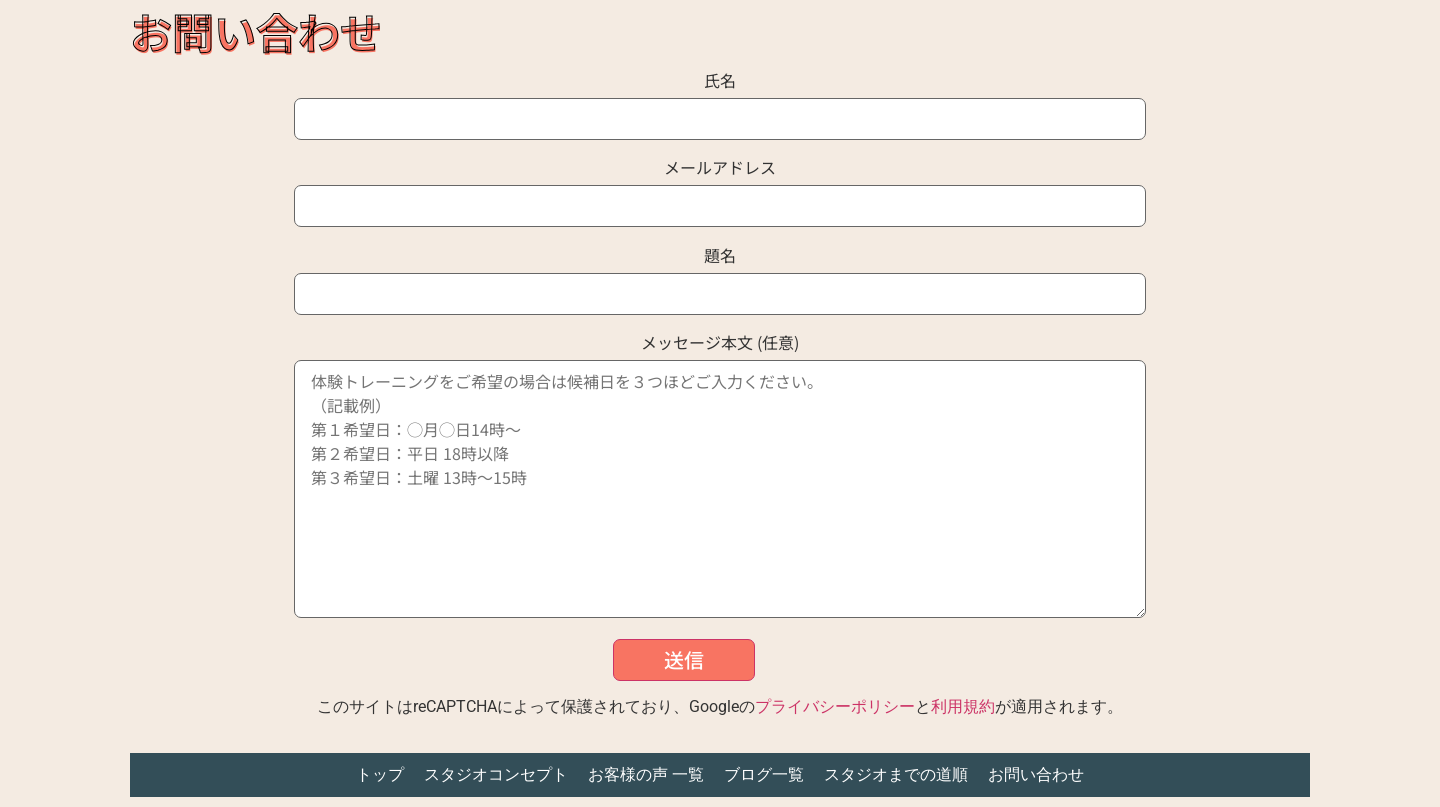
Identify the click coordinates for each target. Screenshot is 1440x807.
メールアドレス (720, 188)
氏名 (720, 101)
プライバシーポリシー (835, 706)
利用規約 (963, 706)
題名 (720, 276)
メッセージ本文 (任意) (720, 479)
